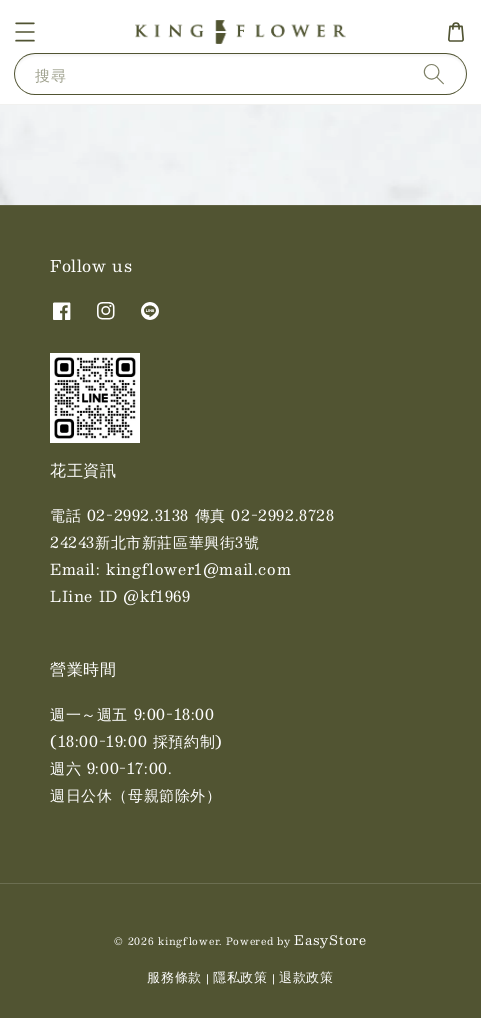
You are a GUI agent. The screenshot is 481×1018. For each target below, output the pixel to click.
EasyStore (330, 940)
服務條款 (174, 977)
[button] (25, 32)
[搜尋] (434, 73)
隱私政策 (240, 977)
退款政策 (306, 977)
